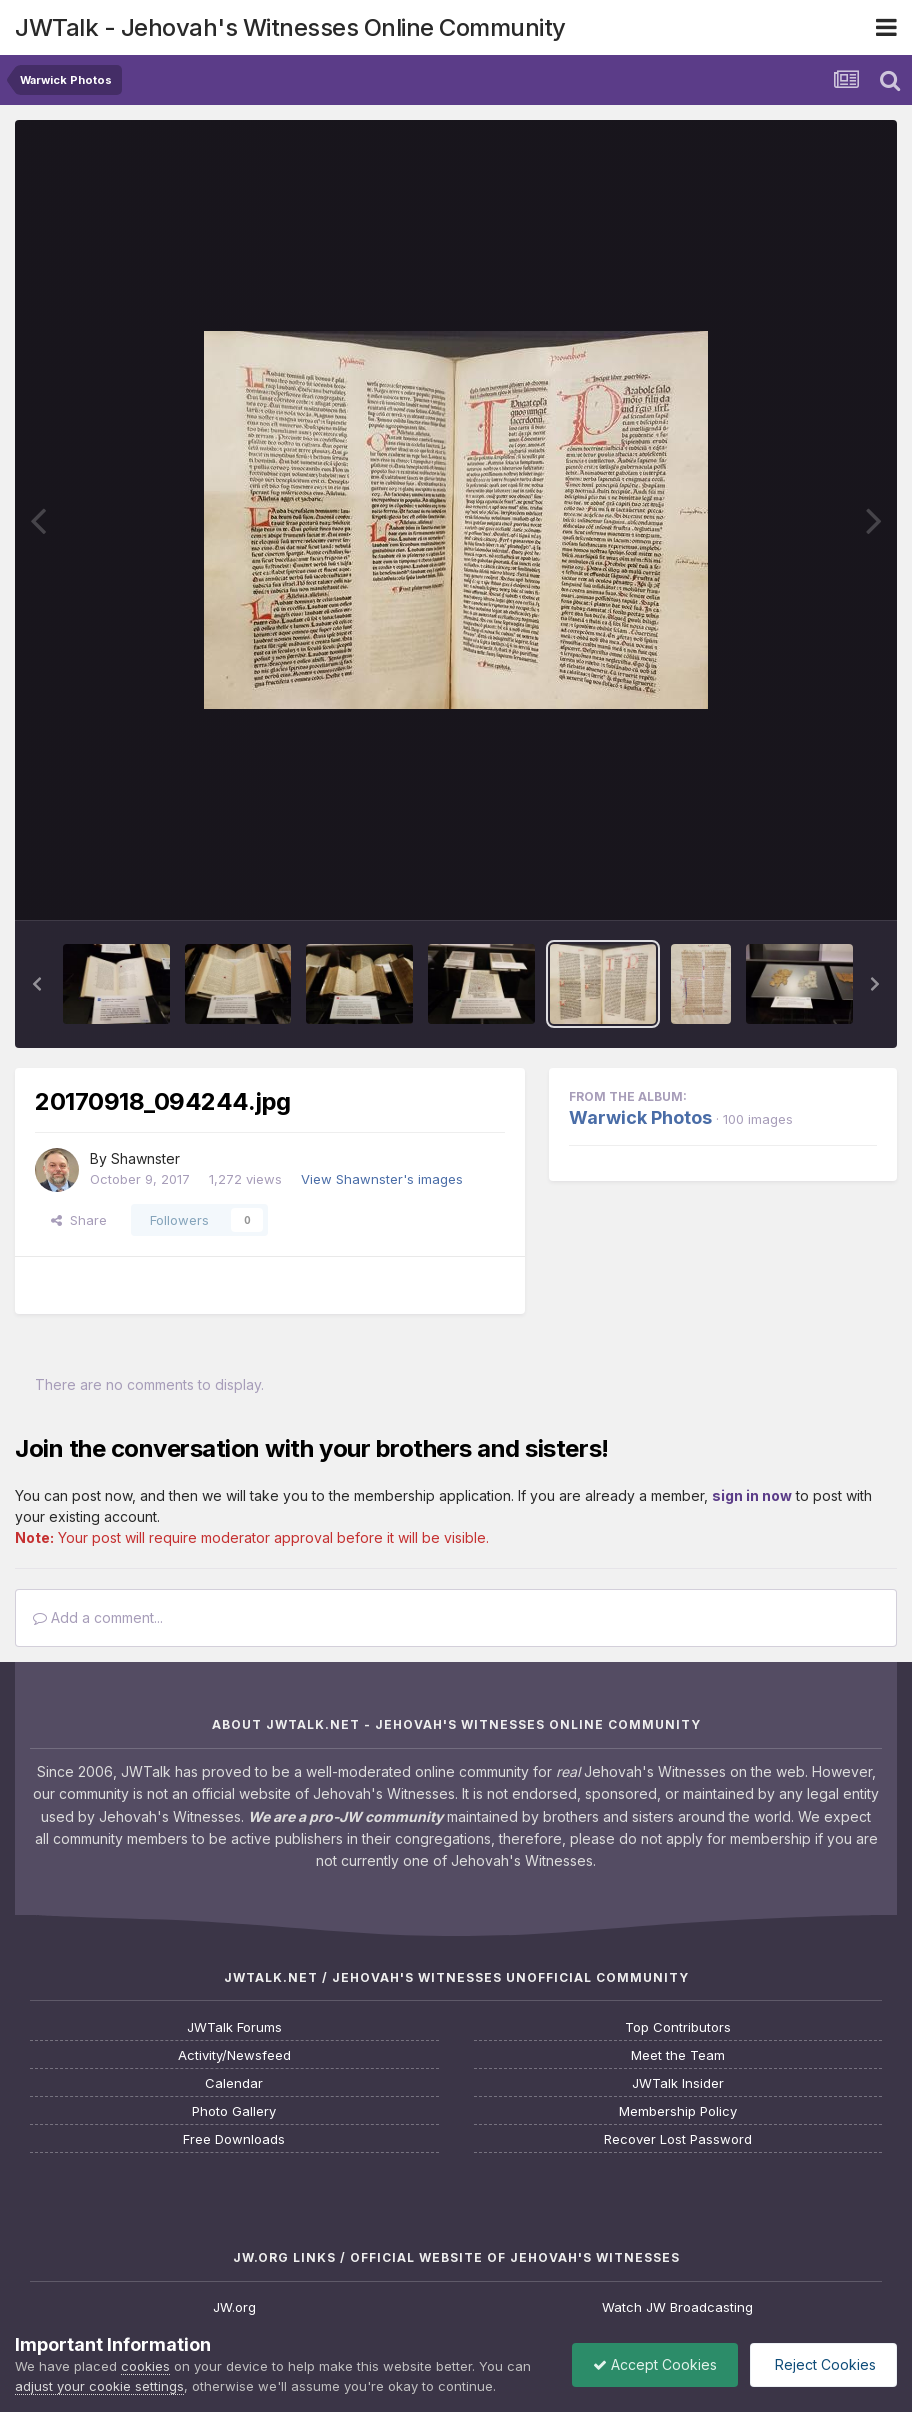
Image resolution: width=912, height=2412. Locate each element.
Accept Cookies (655, 2364)
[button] (37, 984)
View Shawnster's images (382, 1179)
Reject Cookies (823, 2364)
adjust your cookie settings (99, 2386)
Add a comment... (98, 1617)
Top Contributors (678, 2027)
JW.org (234, 2307)
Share (79, 1220)
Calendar (234, 2083)
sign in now (752, 1495)
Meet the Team (678, 2055)
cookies (145, 2366)
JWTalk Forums (234, 2027)
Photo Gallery (234, 2111)
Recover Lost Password (678, 2139)
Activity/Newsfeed (234, 2055)
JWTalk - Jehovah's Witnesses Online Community (290, 27)
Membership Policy (678, 2111)
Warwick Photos (640, 1117)
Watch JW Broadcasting (677, 2307)
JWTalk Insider (678, 2083)
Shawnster (145, 1158)
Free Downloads (234, 2139)
